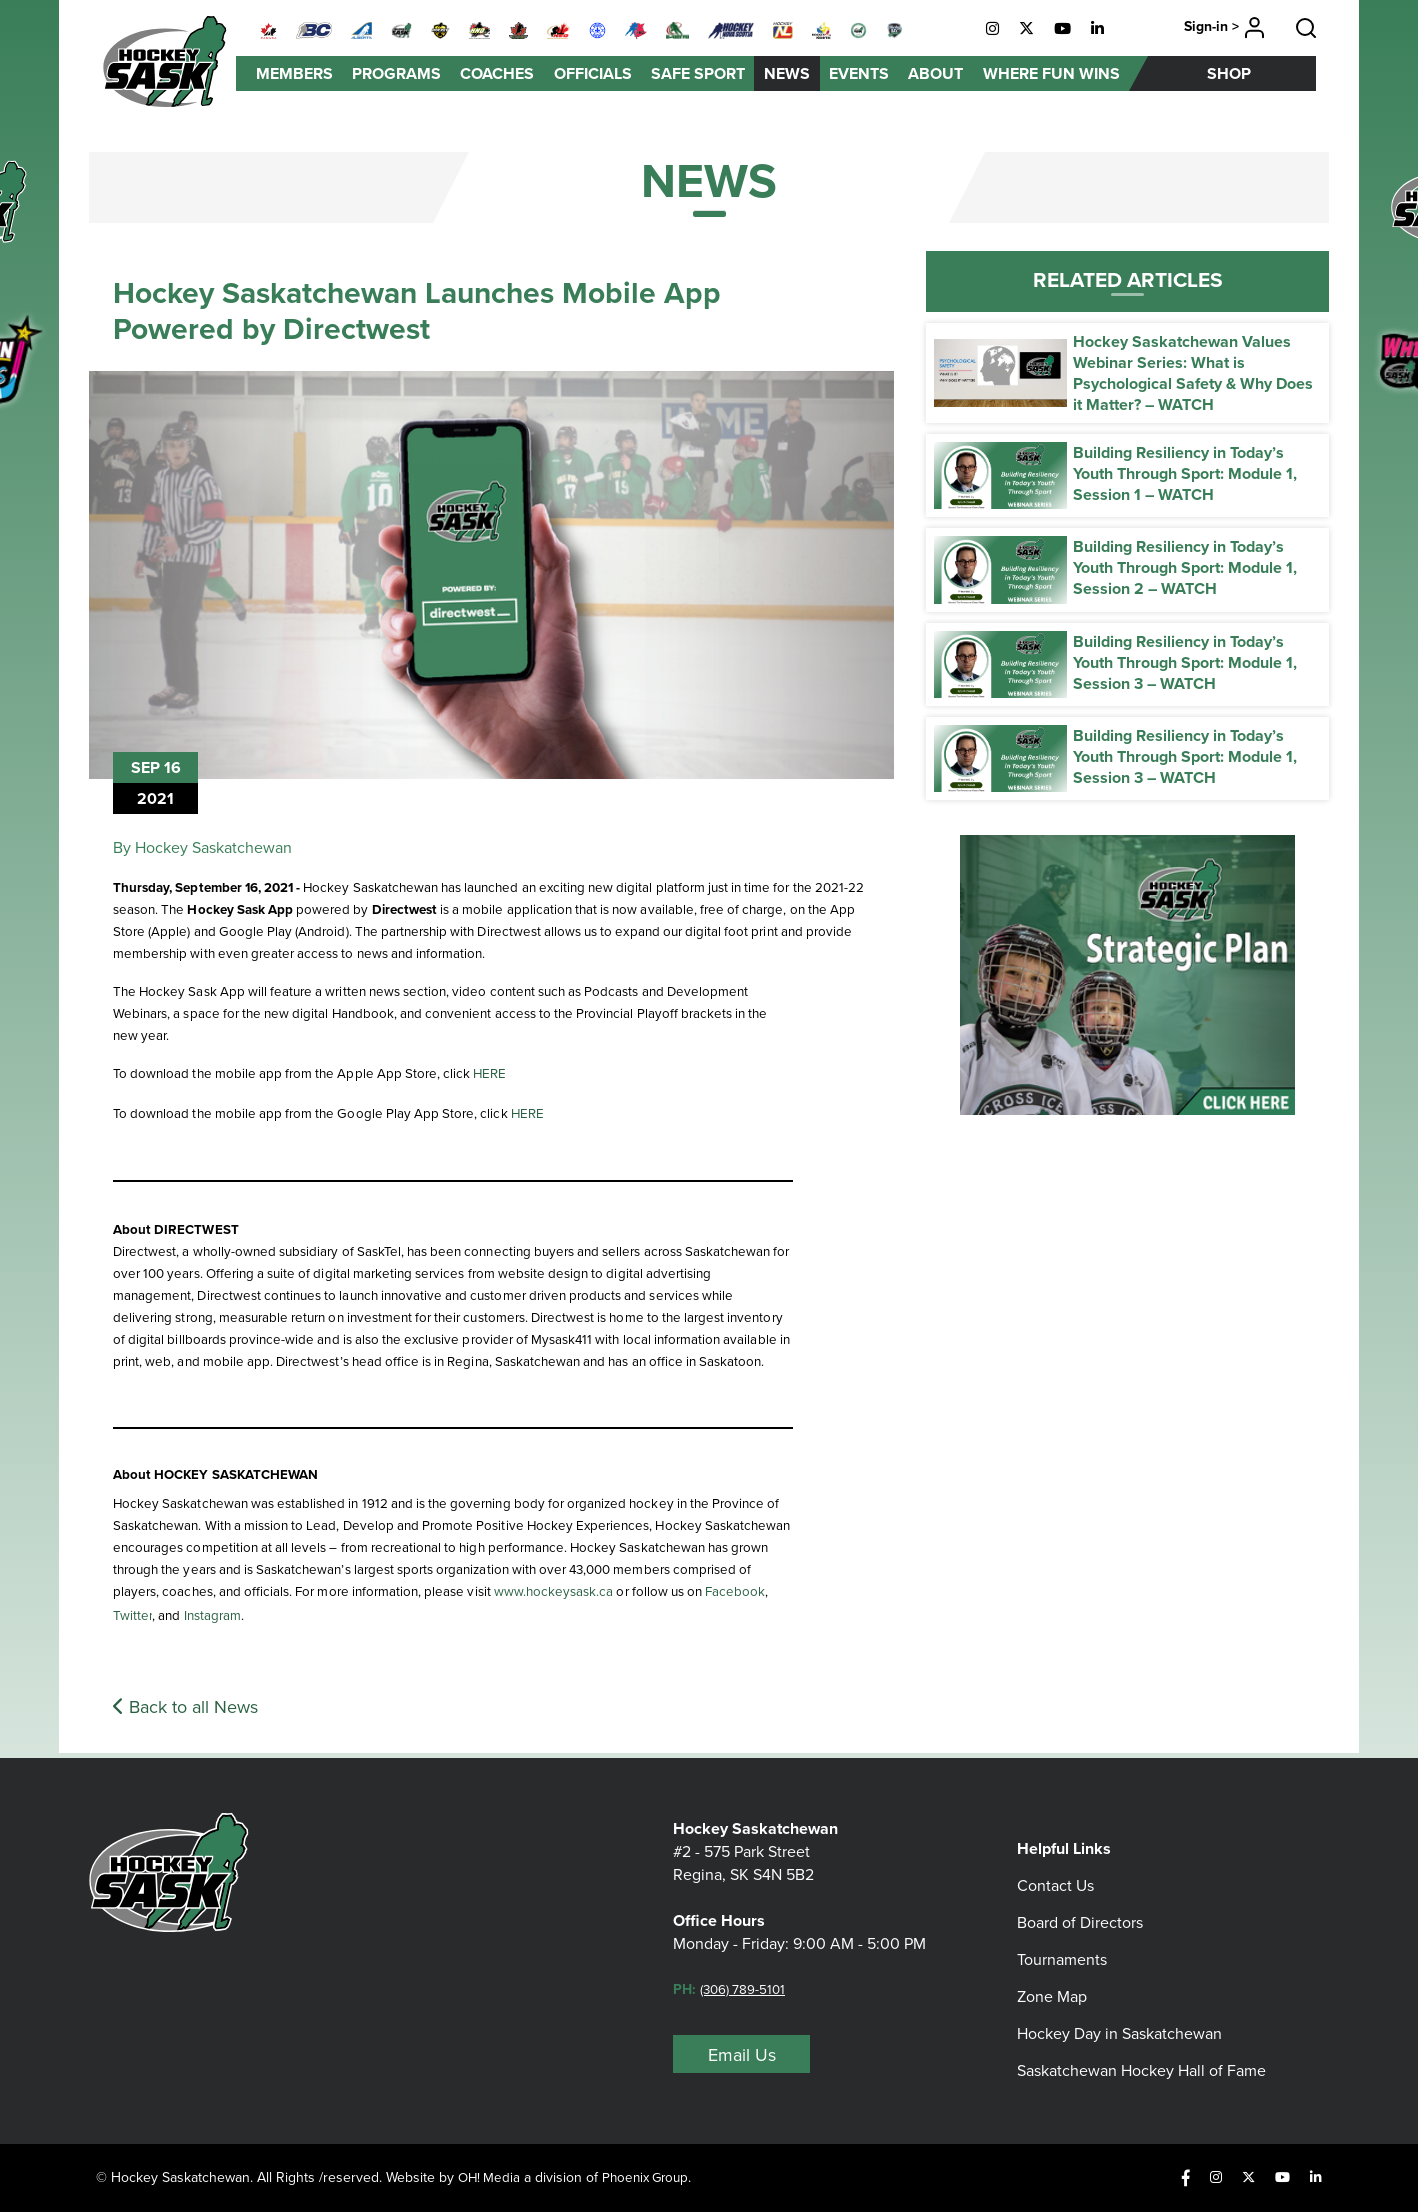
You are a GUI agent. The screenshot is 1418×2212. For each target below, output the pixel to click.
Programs (396, 73)
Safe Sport (698, 73)
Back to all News (185, 1711)
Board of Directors (1080, 1896)
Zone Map (1052, 1970)
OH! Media (492, 2177)
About (935, 73)
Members (294, 73)
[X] (1026, 29)
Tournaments (1062, 1933)
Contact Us (1055, 1859)
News (787, 73)
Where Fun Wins (1051, 73)
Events (859, 73)
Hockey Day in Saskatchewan (1119, 2007)
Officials (593, 73)
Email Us (742, 2054)
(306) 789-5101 (748, 1989)
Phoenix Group (658, 2177)
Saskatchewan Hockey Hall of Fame (1141, 2044)
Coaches (497, 73)
